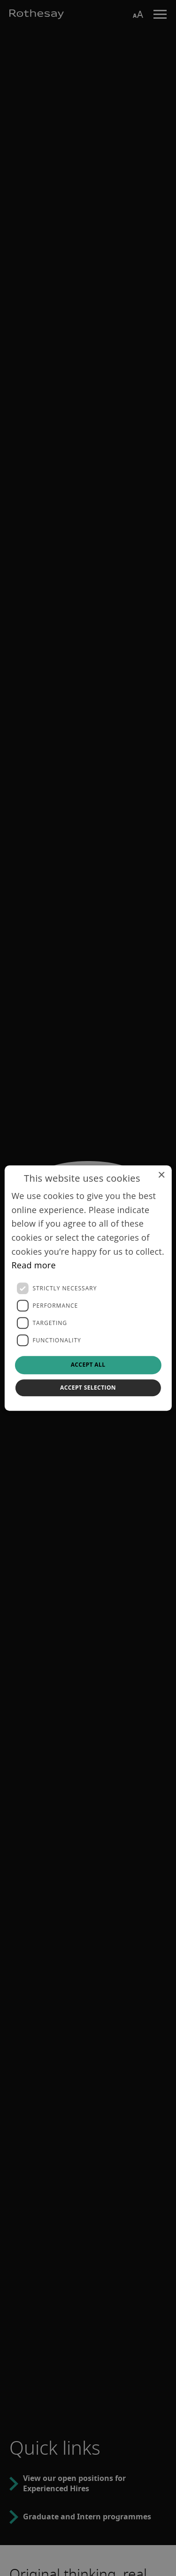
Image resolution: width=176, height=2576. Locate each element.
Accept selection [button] (88, 1388)
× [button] (161, 1175)
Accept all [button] (88, 1365)
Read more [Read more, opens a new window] (33, 1265)
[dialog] (87, 1288)
